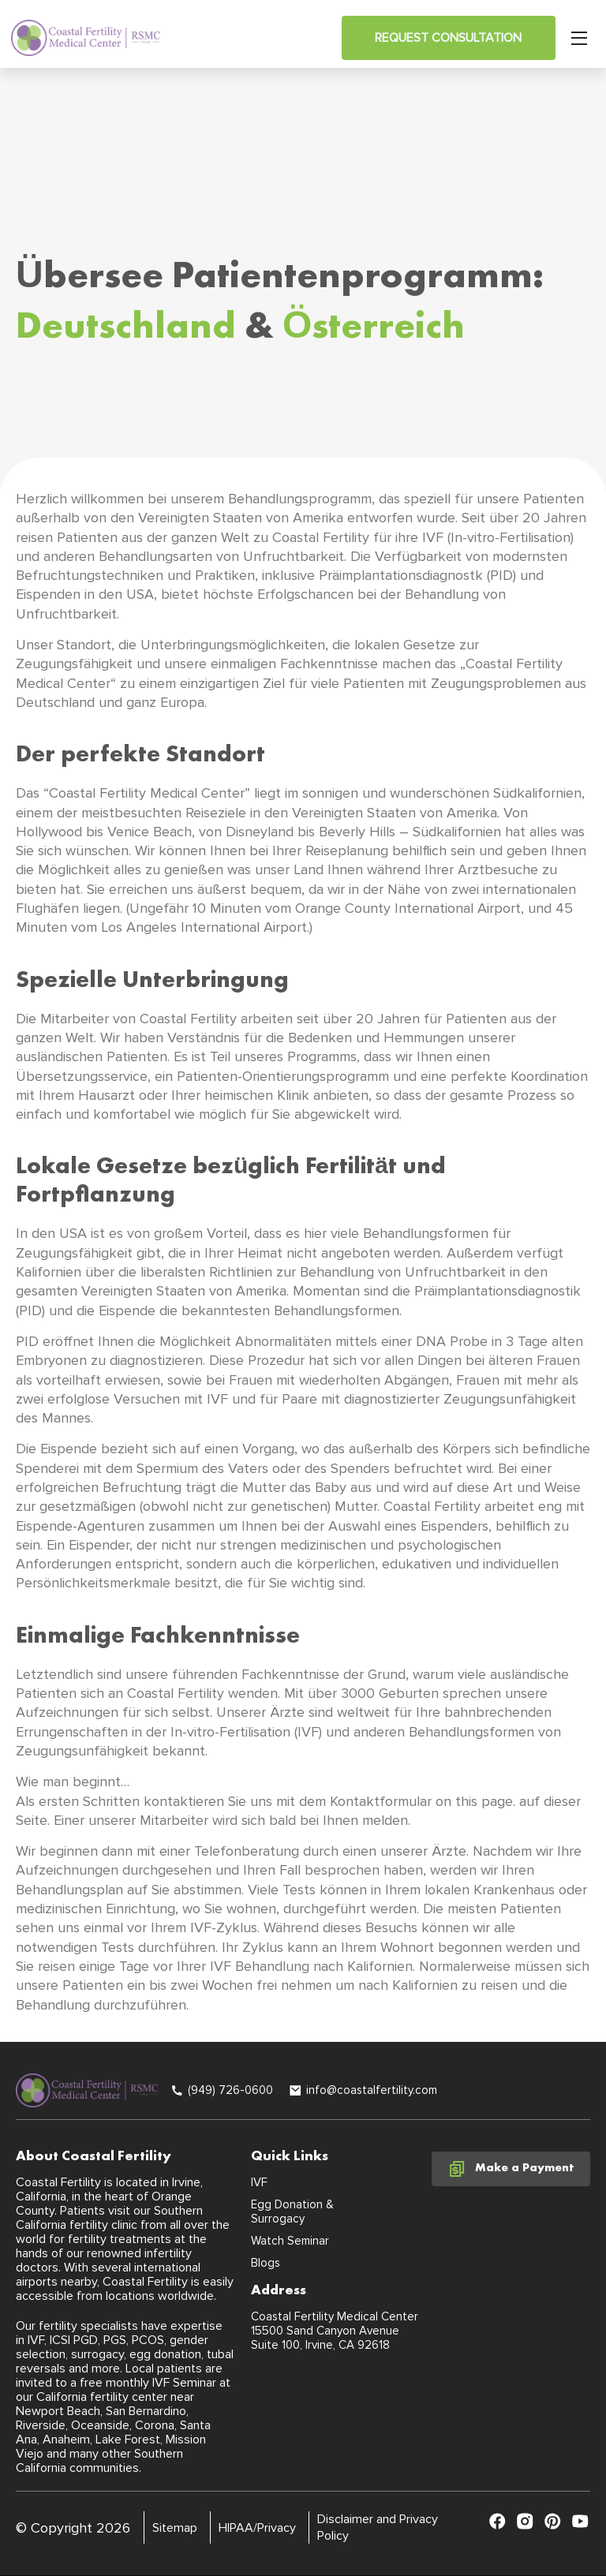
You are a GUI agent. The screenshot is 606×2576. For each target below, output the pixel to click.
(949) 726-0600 (230, 2090)
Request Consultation (448, 38)
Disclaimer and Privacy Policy (377, 2527)
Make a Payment (510, 2168)
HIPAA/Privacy (257, 2528)
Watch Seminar (290, 2241)
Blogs (265, 2263)
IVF (259, 2182)
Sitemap (174, 2528)
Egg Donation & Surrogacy (292, 2211)
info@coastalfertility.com (371, 2090)
